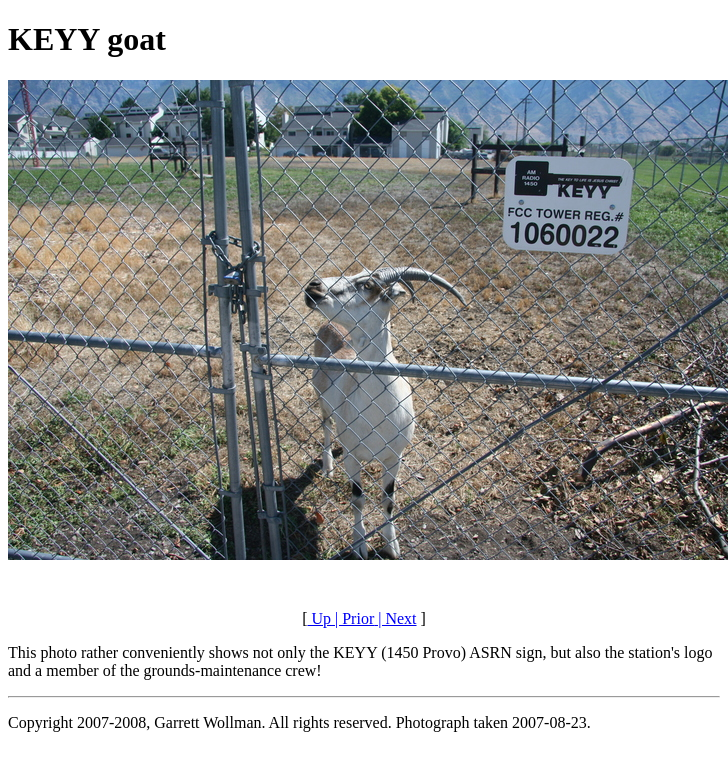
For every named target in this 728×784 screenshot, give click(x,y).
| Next (395, 618)
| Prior (352, 618)
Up (319, 618)
